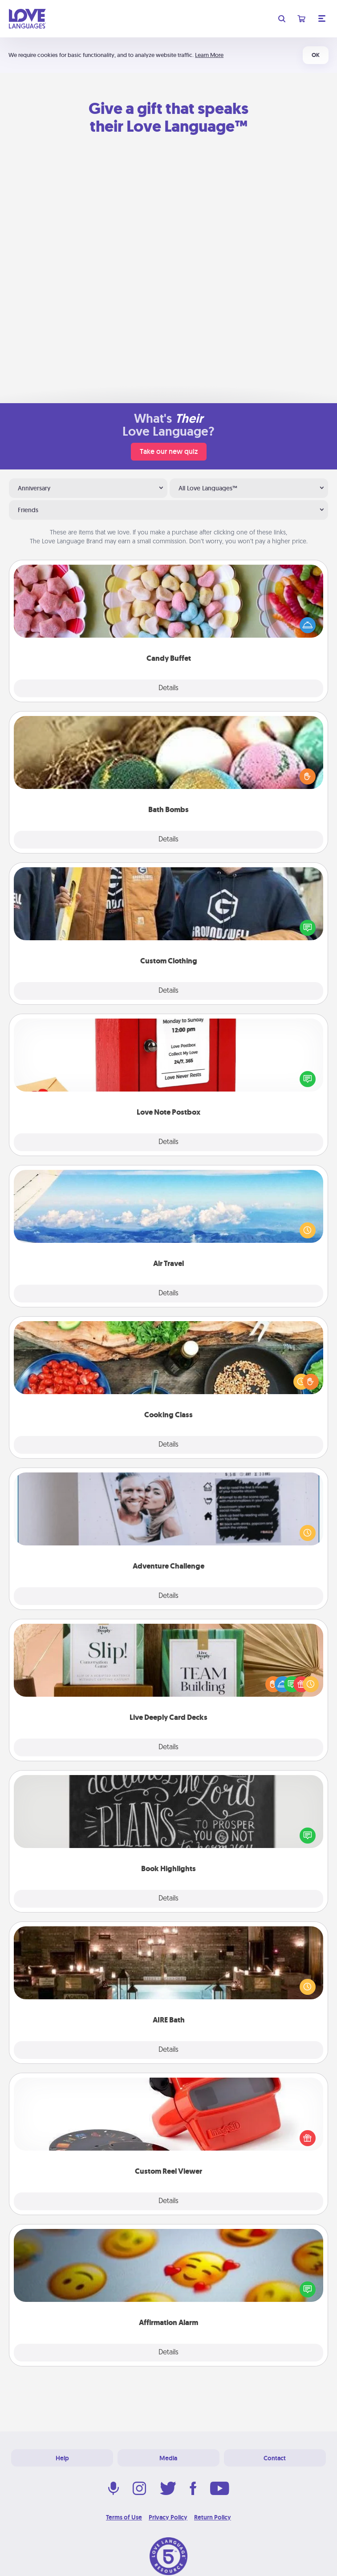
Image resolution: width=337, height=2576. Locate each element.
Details (168, 688)
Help (62, 2458)
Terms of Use (124, 2517)
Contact (275, 2458)
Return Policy (212, 2517)
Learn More (209, 55)
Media (168, 2458)
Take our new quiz (169, 451)
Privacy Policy (168, 2517)
